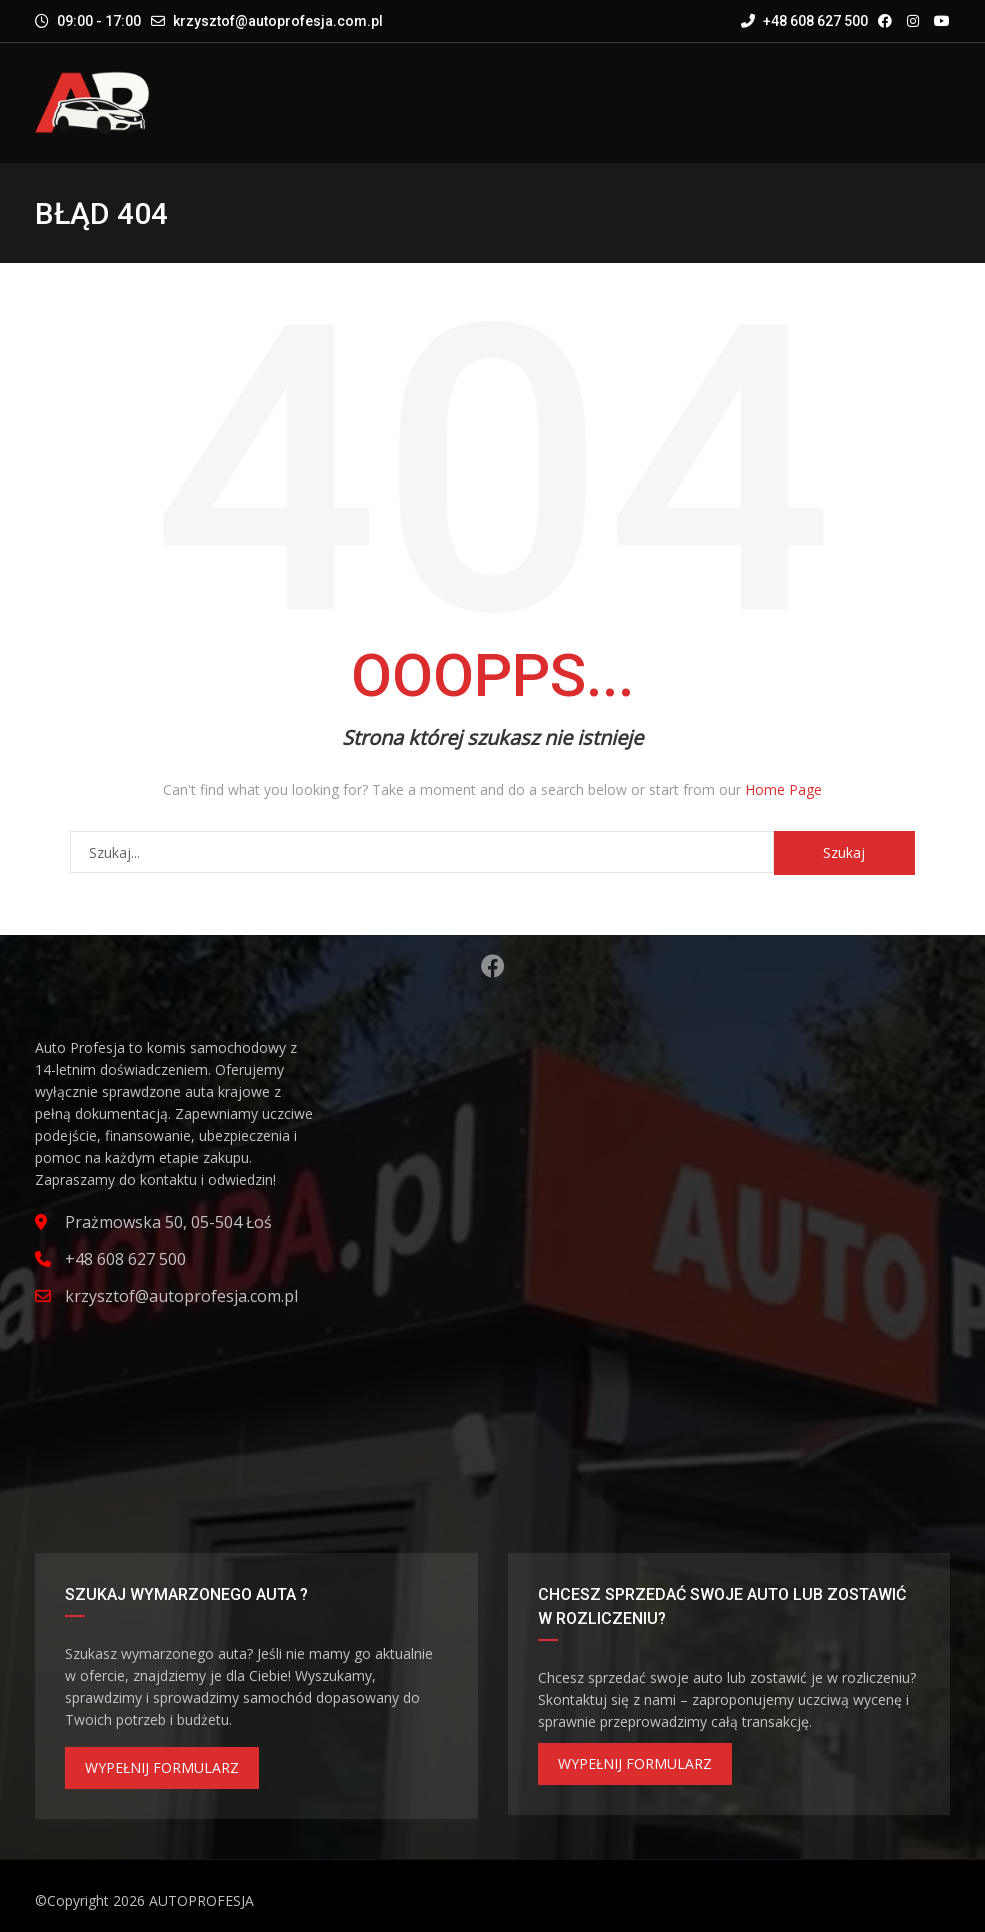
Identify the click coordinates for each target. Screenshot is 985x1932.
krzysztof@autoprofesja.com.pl (278, 21)
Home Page (783, 789)
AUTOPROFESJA (201, 1900)
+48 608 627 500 (804, 21)
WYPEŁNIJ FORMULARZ (162, 1767)
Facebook (493, 966)
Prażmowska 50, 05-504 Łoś (168, 1222)
